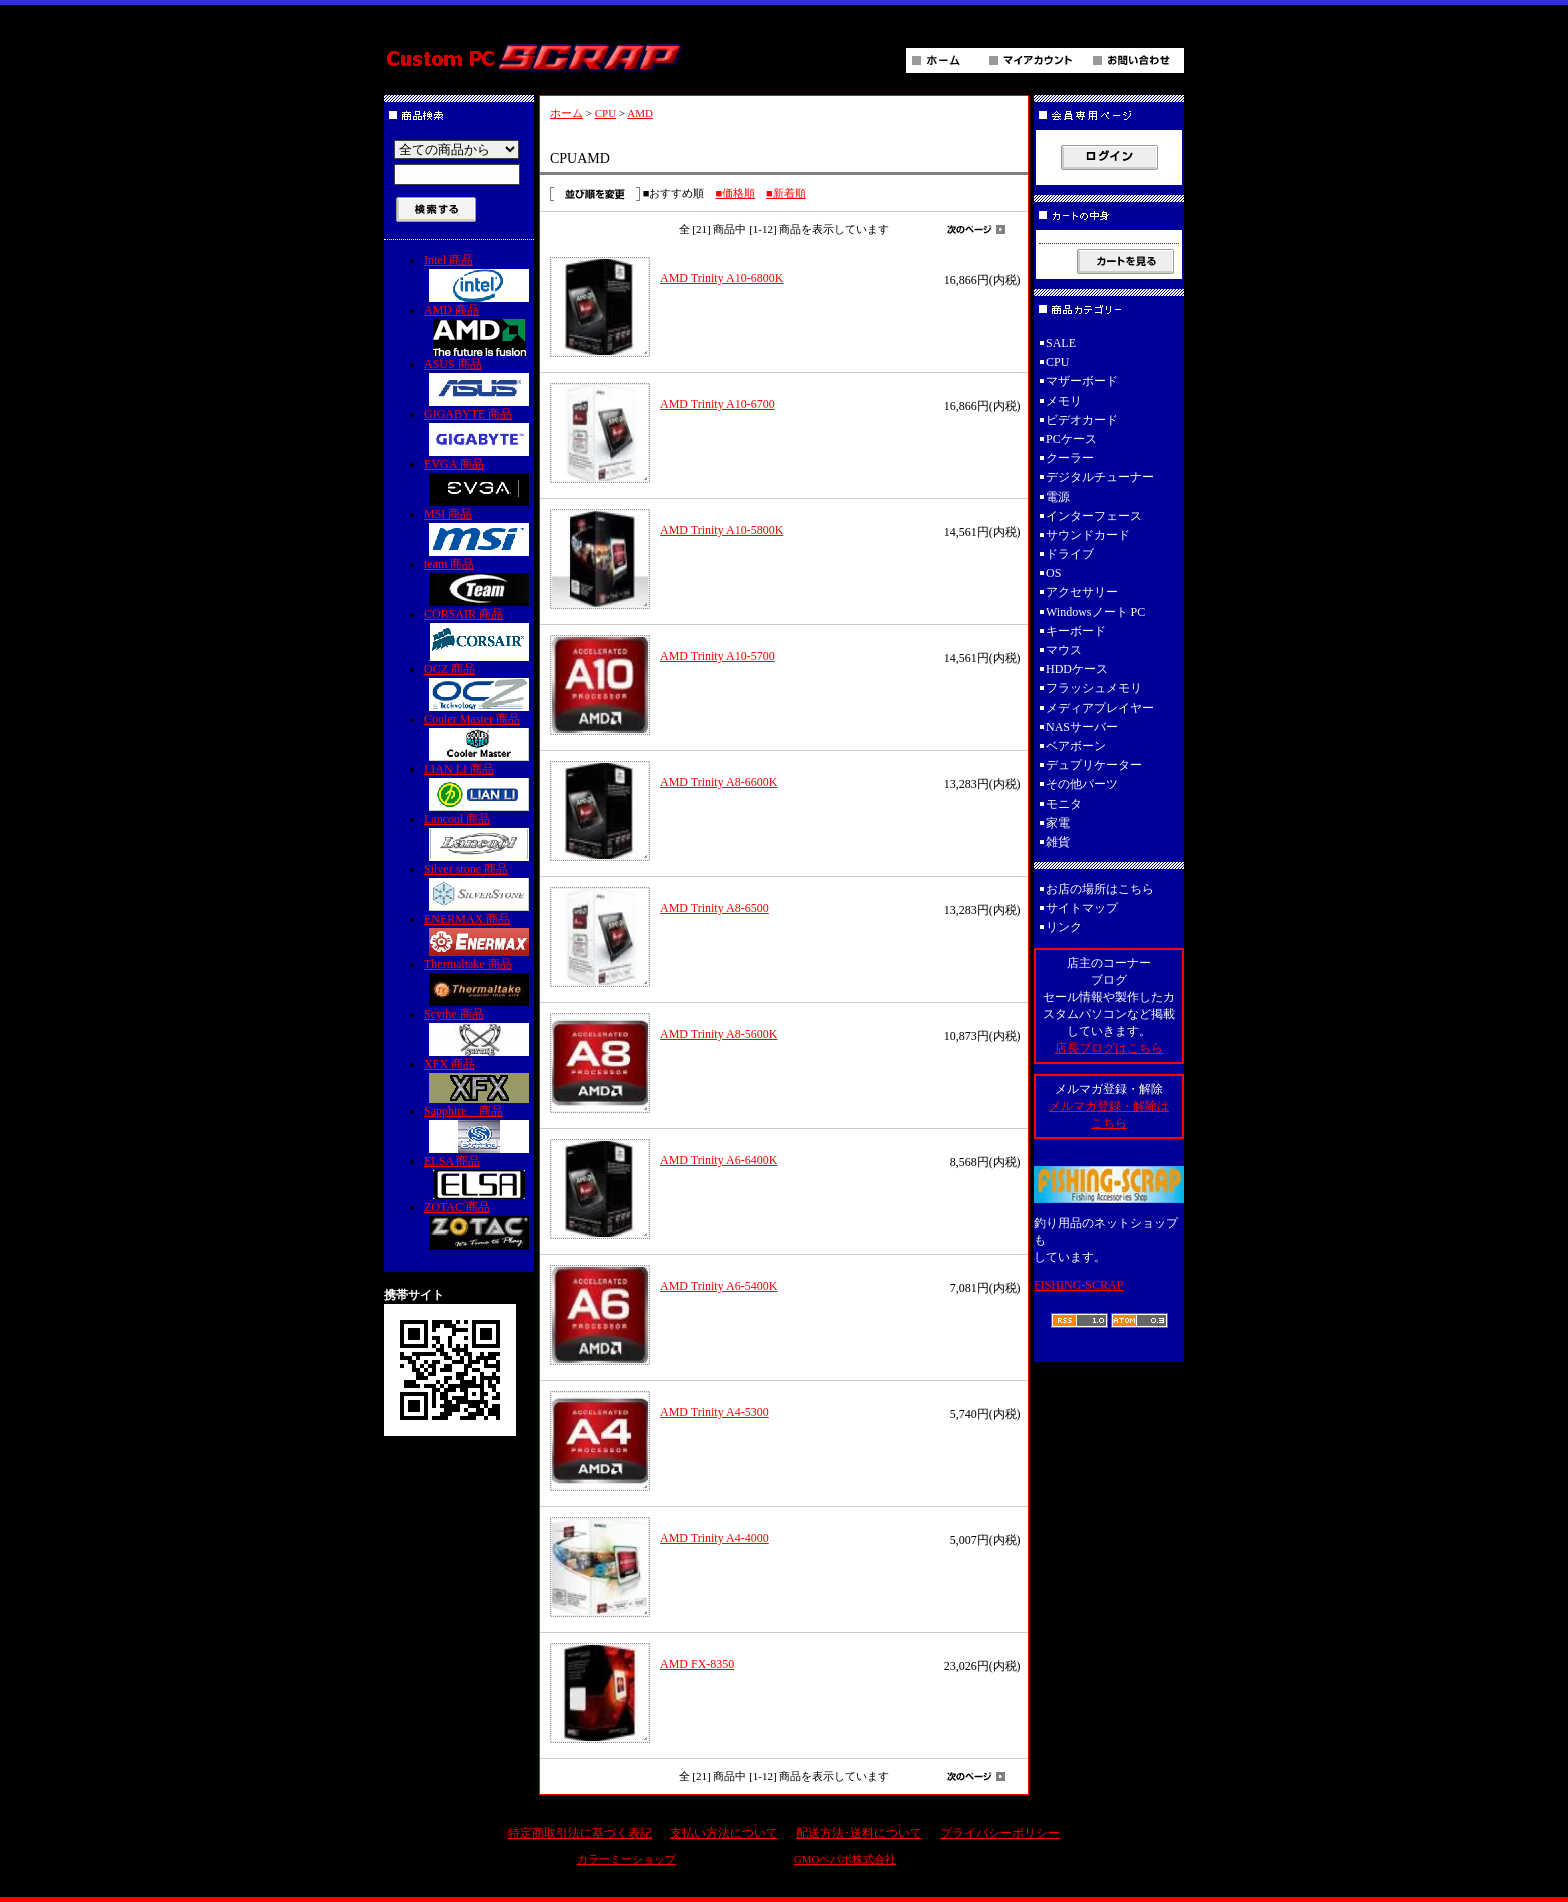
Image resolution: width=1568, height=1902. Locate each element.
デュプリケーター (1094, 765)
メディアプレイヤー (1100, 708)
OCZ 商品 (479, 686)
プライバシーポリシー (1000, 1833)
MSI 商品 (479, 531)
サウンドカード (1088, 535)
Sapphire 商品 (479, 1128)
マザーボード (1082, 381)
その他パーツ (1082, 784)
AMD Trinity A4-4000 (714, 1538)
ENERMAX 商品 (479, 934)
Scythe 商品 (479, 1031)
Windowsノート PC (1095, 612)
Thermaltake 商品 (479, 981)
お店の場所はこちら (1100, 889)
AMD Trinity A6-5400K (718, 1286)
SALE (1061, 343)
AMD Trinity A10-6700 (717, 404)
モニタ (1064, 804)
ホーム (566, 113)
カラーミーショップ (626, 1859)
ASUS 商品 (479, 381)
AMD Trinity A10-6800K (721, 278)
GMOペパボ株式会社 (845, 1859)
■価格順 (735, 193)
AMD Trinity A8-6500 (714, 908)
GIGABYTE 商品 (479, 431)
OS (1053, 573)
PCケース (1071, 439)
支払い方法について (724, 1833)
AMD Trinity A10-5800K (721, 530)
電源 (1058, 497)
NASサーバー (1082, 727)
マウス (1064, 650)
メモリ (1064, 401)
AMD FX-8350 (697, 1664)
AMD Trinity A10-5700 (717, 656)
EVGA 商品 (479, 481)
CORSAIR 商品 (479, 634)
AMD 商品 (479, 329)
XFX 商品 (479, 1080)
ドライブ (1070, 554)
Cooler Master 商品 (479, 736)
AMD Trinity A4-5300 (714, 1412)
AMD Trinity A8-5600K (718, 1034)
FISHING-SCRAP (1078, 1285)
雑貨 (1058, 842)
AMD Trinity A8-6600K (718, 782)
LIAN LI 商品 (479, 786)
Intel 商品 (479, 277)
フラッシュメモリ (1094, 688)
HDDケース (1077, 669)
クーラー (1070, 458)
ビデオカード (1082, 420)
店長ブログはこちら (1109, 1048)
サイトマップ (1082, 908)
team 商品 (479, 581)
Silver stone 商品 (479, 886)
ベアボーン (1076, 746)
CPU (605, 113)
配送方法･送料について (859, 1833)
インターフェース (1094, 516)
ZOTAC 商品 (479, 1225)
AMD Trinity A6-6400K (718, 1160)
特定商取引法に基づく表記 (580, 1833)
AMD (640, 113)
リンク (1064, 927)
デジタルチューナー (1106, 477)
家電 (1058, 823)
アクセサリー (1082, 592)
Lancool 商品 (479, 836)
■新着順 (786, 193)
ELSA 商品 (479, 1176)
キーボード (1076, 631)
